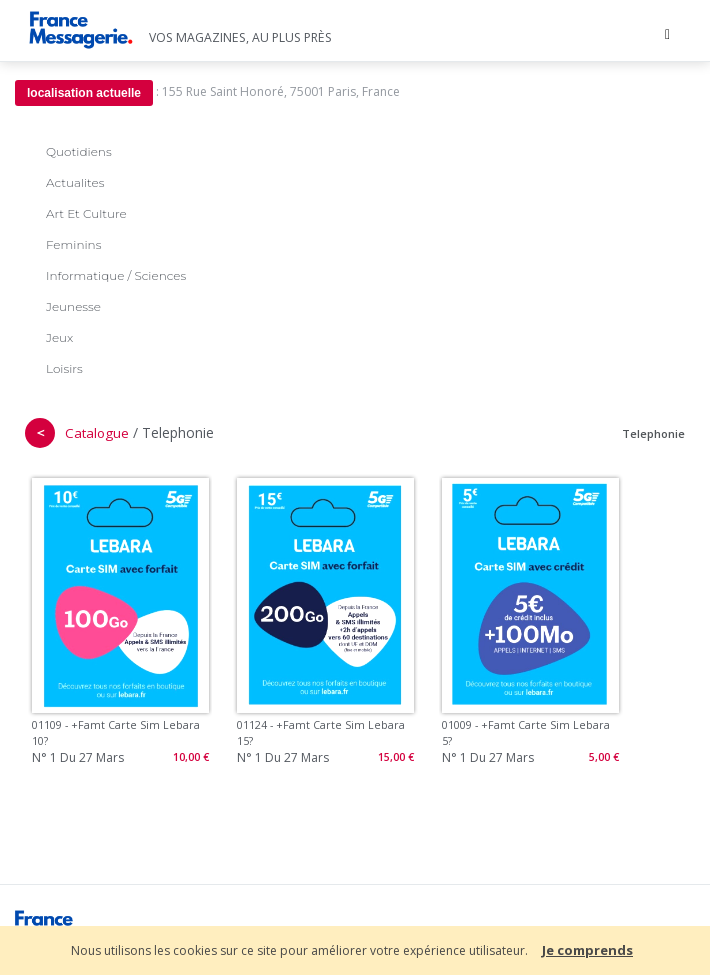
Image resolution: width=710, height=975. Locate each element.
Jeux (59, 337)
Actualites (75, 182)
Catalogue (97, 433)
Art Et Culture (86, 213)
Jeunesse (73, 306)
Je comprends (587, 950)
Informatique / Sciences (116, 275)
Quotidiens (79, 151)
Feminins (73, 244)
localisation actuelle (84, 93)
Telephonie (653, 433)
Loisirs (64, 368)
